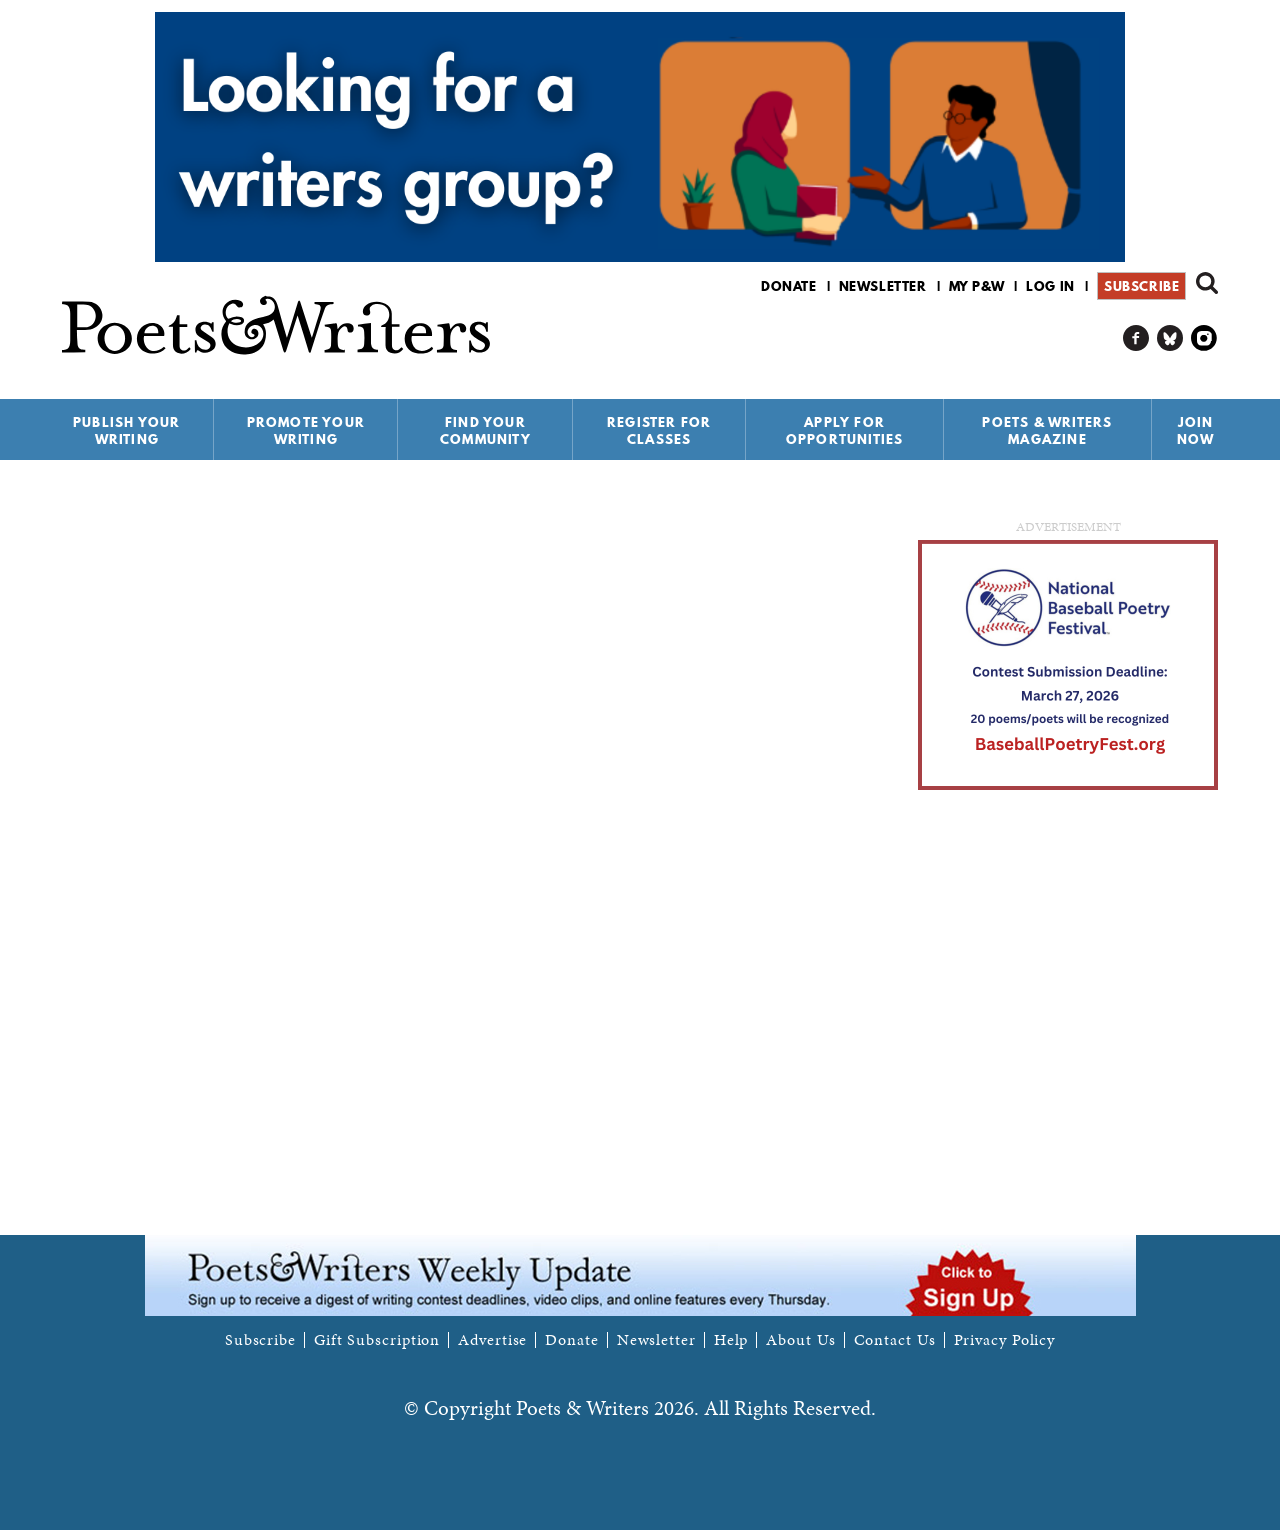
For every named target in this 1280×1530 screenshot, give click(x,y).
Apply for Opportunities (845, 430)
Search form (1207, 283)
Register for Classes (659, 430)
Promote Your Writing (306, 430)
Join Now (1196, 430)
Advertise (492, 1340)
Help (731, 1340)
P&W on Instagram (1204, 338)
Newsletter (883, 286)
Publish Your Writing (126, 430)
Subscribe (1141, 286)
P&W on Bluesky (1170, 338)
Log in (1050, 286)
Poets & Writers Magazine (1047, 430)
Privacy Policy (1005, 1340)
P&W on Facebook (1136, 338)
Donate (789, 286)
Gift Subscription (377, 1340)
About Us (800, 1340)
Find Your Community (485, 430)
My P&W (977, 286)
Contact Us (895, 1340)
